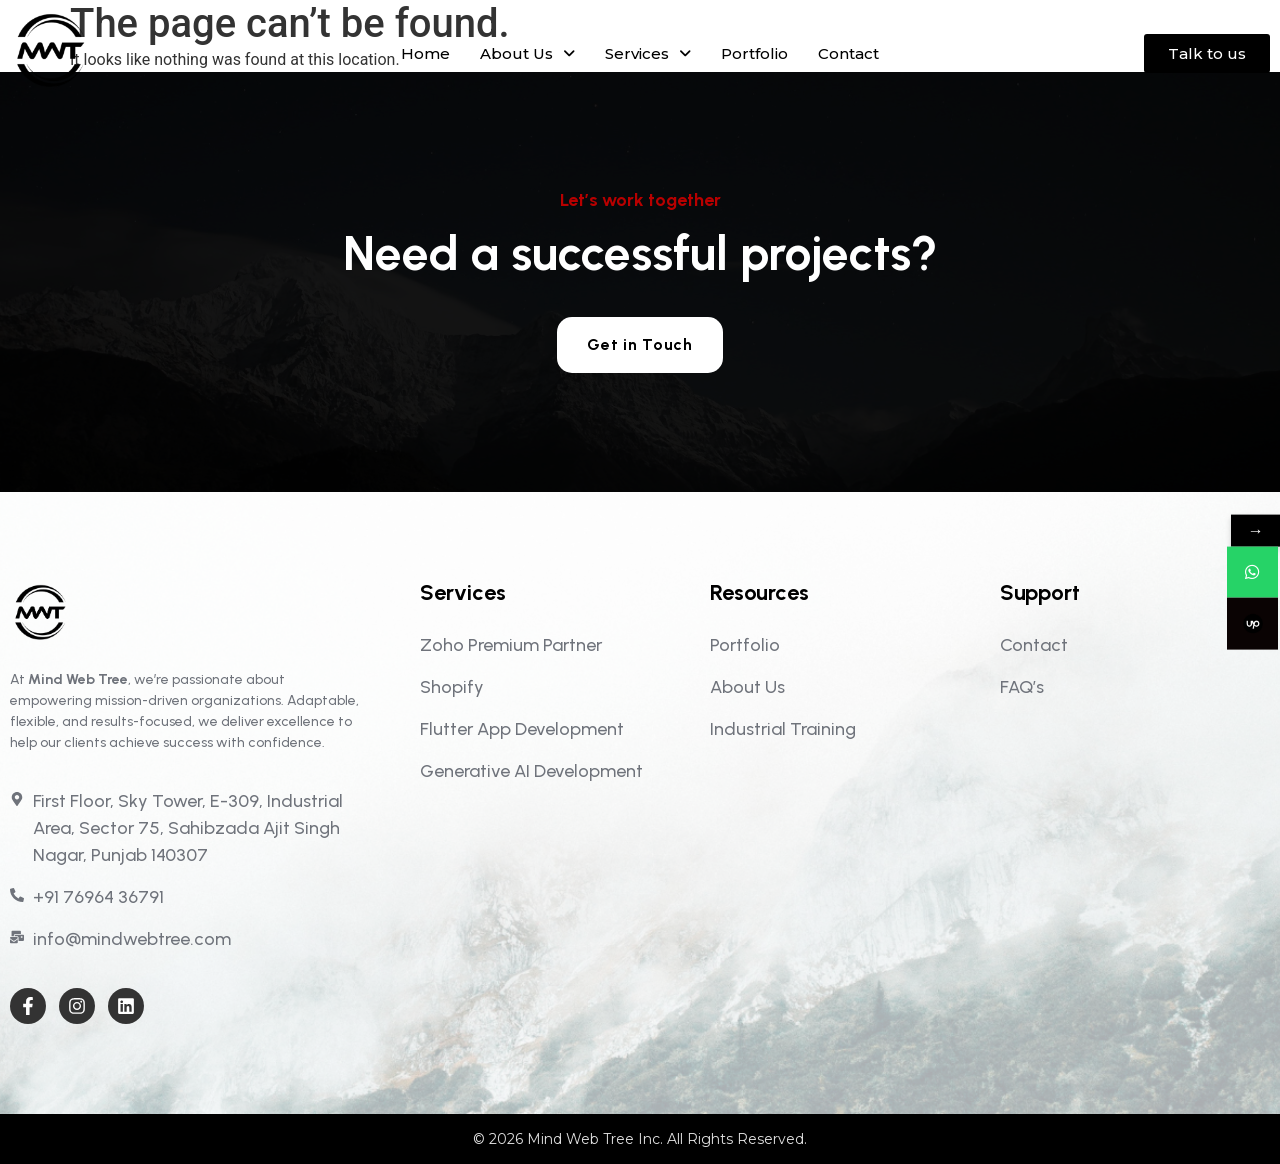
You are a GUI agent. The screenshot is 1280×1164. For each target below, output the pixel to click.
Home (425, 53)
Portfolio (754, 53)
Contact (848, 53)
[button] (527, 53)
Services (648, 53)
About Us (527, 53)
